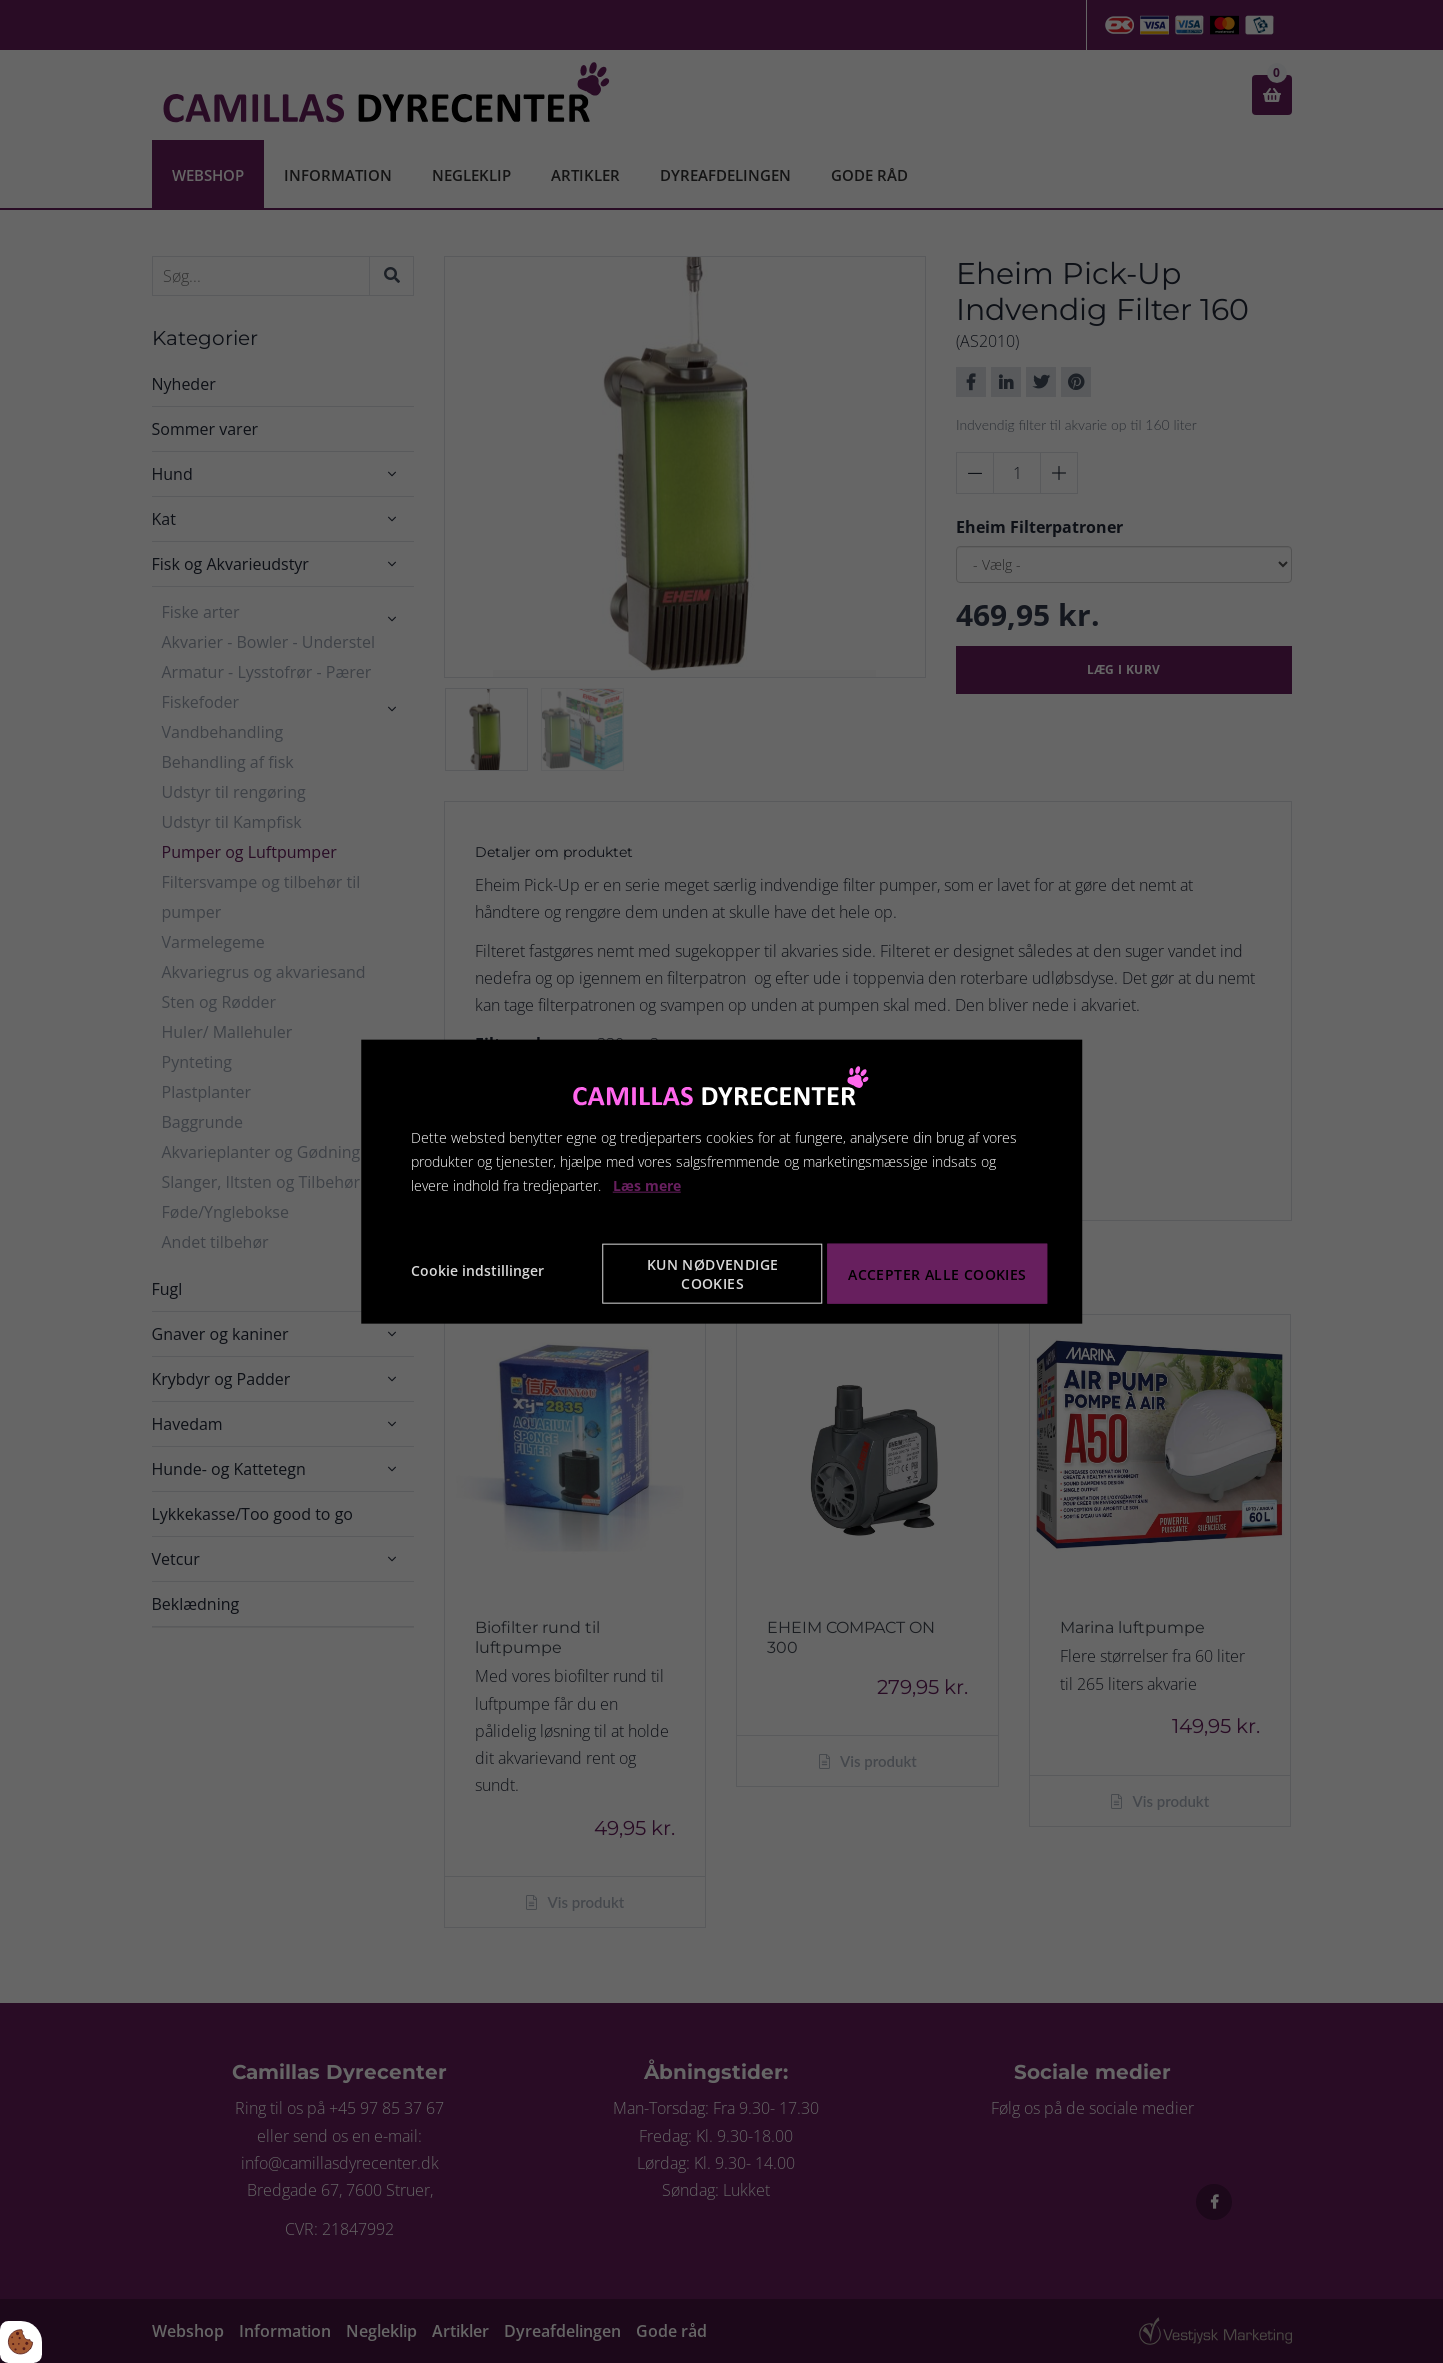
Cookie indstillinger (477, 1270)
